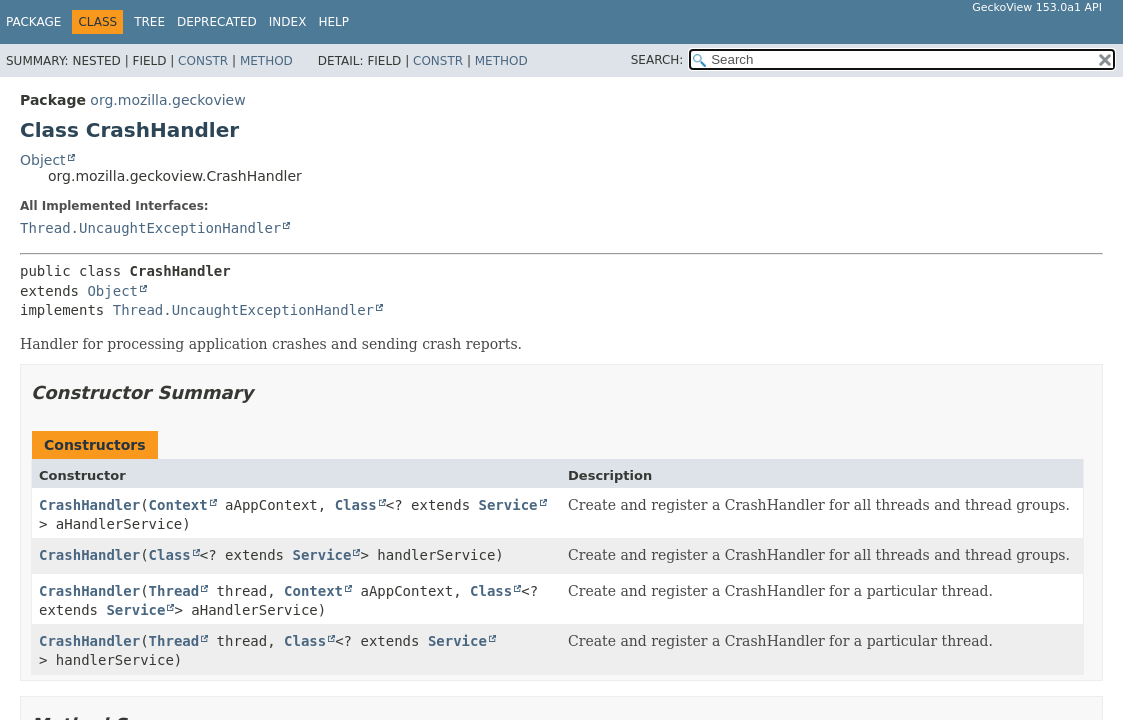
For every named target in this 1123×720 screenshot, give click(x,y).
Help (333, 22)
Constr (203, 61)
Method (266, 61)
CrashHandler (89, 505)
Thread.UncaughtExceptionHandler (150, 228)
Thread (174, 591)
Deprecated (217, 22)
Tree (149, 22)
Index (288, 22)
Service (508, 505)
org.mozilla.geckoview (167, 100)
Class (356, 505)
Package (33, 22)
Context (178, 505)
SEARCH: (657, 60)
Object (43, 160)
